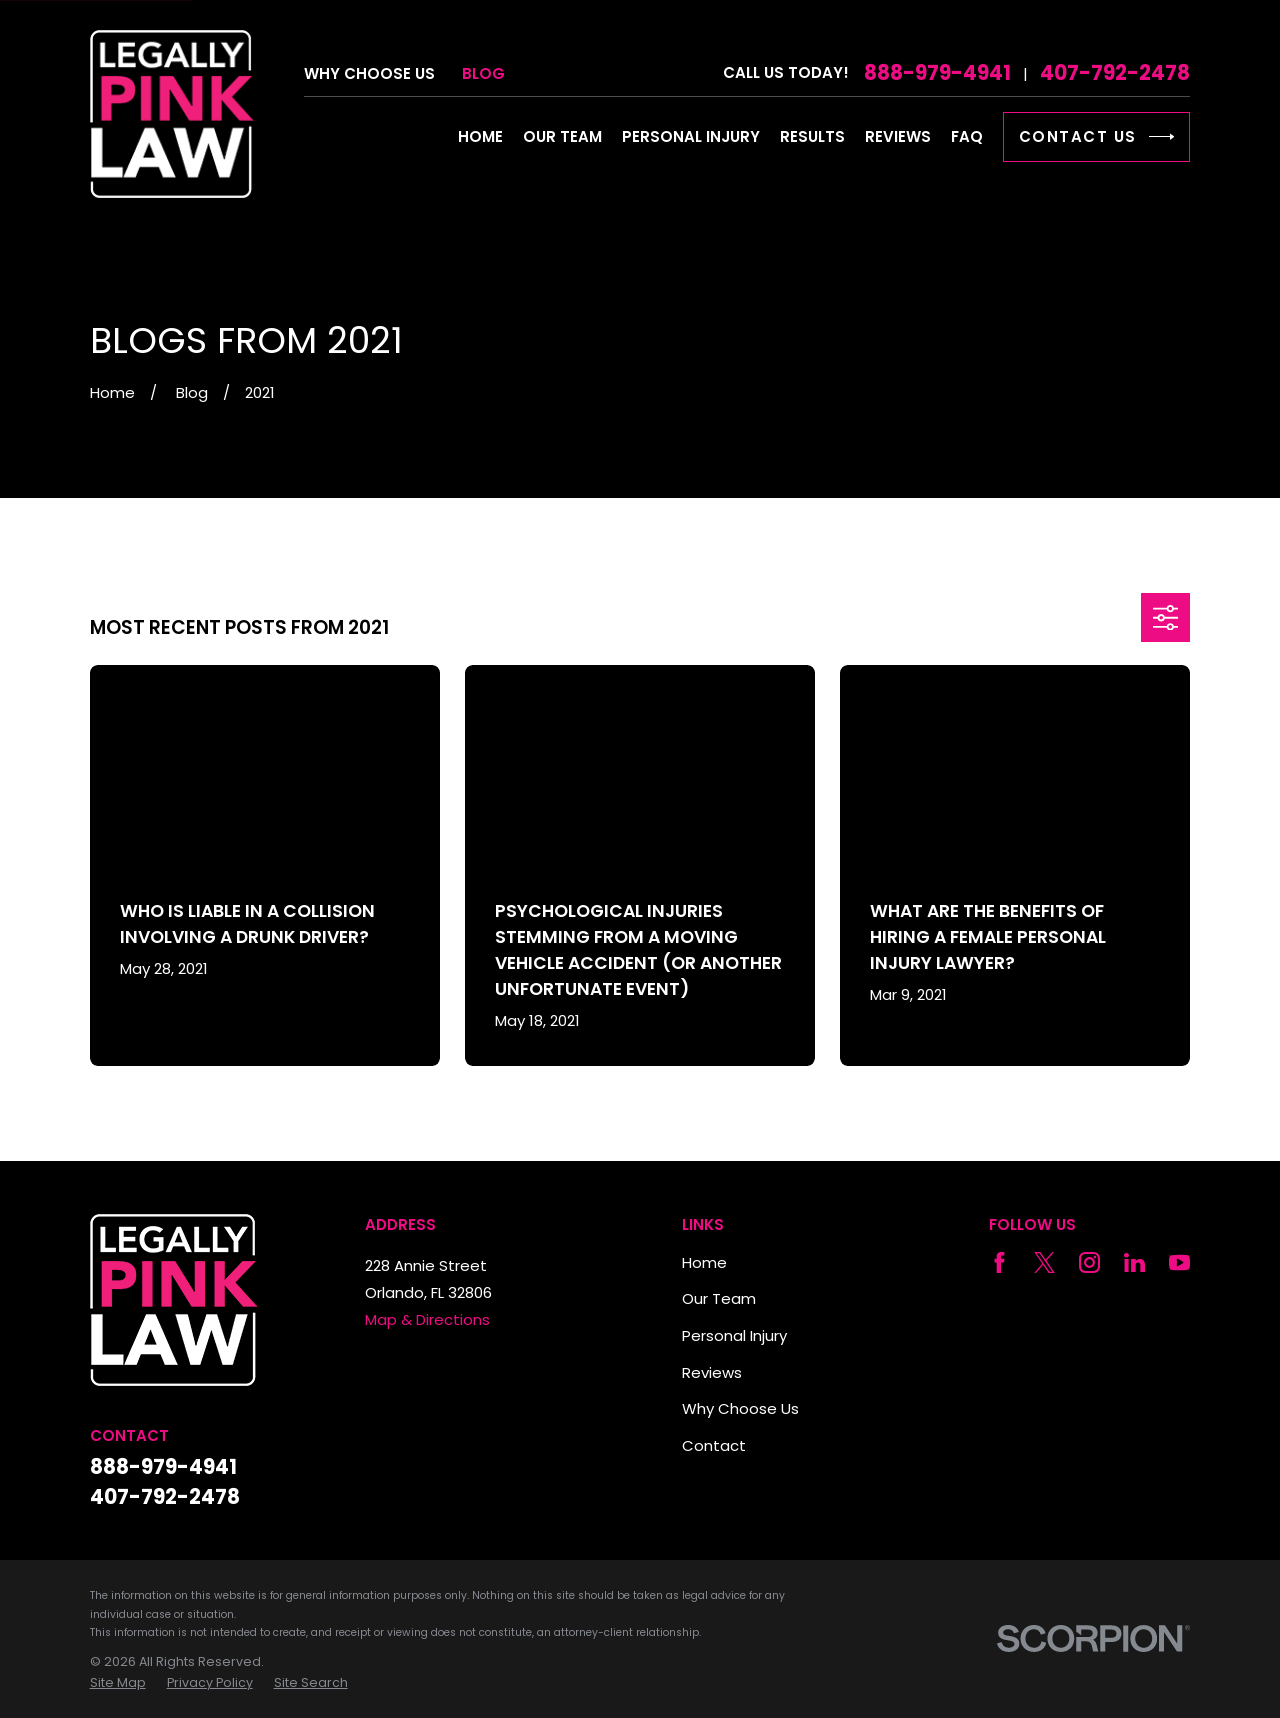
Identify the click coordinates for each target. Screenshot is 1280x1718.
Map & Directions (427, 1319)
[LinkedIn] (1134, 1262)
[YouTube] (1179, 1262)
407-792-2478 (1115, 73)
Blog (483, 73)
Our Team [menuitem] (562, 136)
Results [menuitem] (812, 136)
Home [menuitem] (480, 136)
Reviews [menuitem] (898, 136)
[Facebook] (999, 1262)
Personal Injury (734, 1335)
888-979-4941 (937, 73)
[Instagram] (1089, 1262)
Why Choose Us (369, 73)
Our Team (719, 1298)
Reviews (712, 1372)
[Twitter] (1044, 1262)
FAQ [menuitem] (967, 136)
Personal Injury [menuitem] (691, 136)
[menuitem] (118, 1683)
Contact (714, 1445)
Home (704, 1262)
